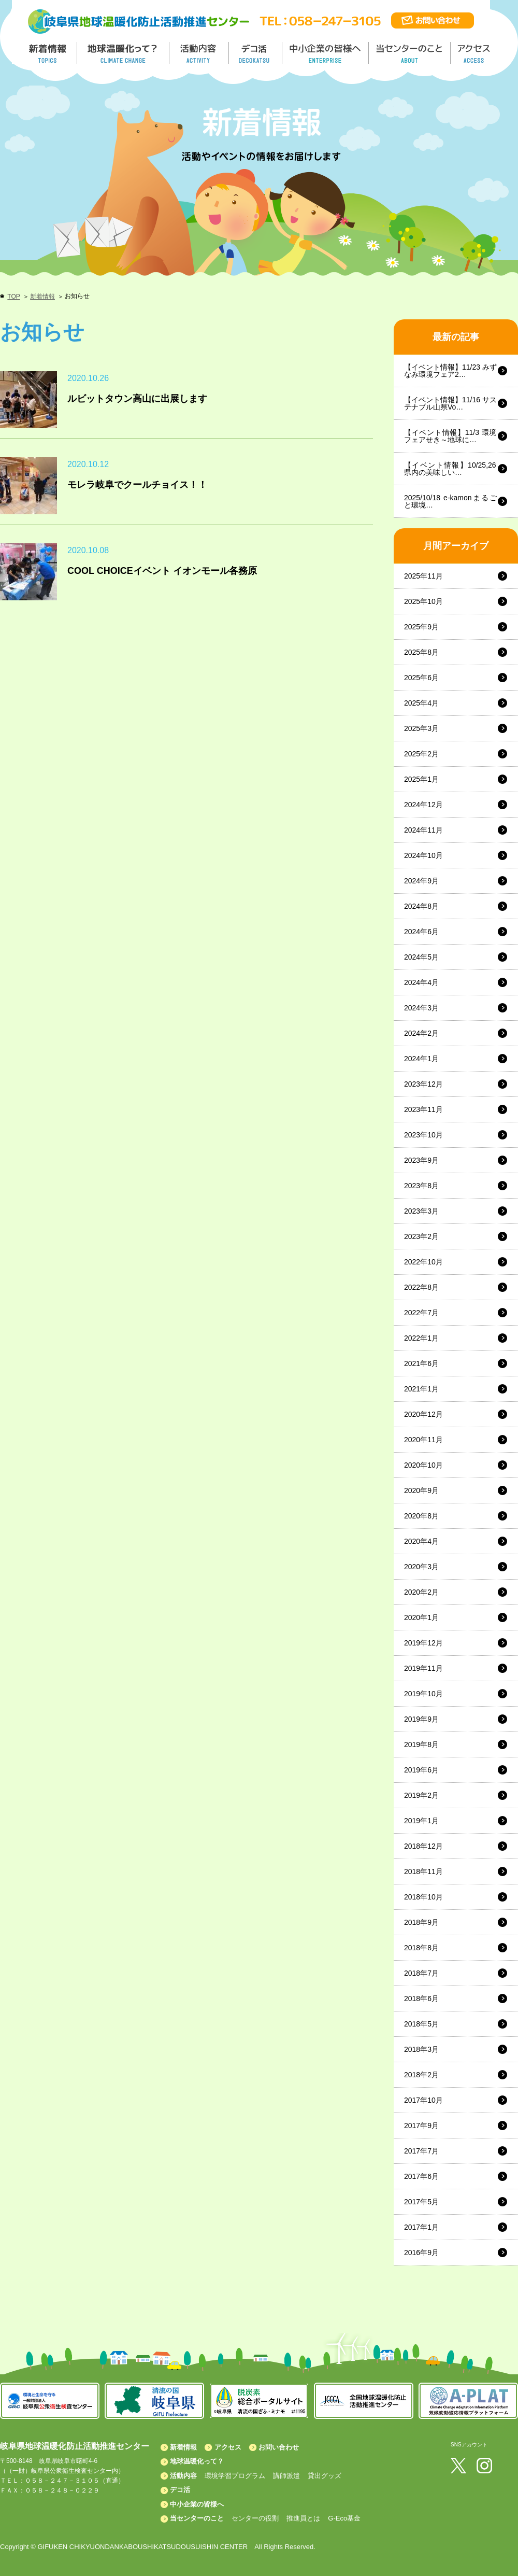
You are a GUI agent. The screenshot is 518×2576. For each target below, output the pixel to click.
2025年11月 (423, 576)
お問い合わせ (278, 2447)
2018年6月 (421, 1998)
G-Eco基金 (344, 2518)
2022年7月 (421, 1312)
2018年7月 (421, 1973)
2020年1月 (421, 1617)
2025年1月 (421, 779)
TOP (13, 296)
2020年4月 (421, 1541)
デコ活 (256, 53)
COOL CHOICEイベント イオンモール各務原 (162, 571)
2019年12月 (423, 1643)
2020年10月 (423, 1465)
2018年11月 (423, 1871)
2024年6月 (421, 931)
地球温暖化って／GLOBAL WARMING (123, 53)
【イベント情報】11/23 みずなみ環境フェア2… (450, 370)
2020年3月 (421, 1567)
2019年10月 (423, 1694)
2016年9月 (421, 2252)
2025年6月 (421, 677)
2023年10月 (423, 1135)
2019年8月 (421, 1744)
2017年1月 (421, 2227)
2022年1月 (421, 1338)
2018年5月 (421, 2024)
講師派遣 (286, 2476)
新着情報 (42, 296)
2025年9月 (421, 627)
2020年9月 (421, 1490)
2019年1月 (421, 1821)
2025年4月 (421, 703)
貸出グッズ (324, 2476)
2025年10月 (423, 601)
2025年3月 (421, 728)
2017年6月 (421, 2176)
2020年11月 (423, 1439)
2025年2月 (421, 754)
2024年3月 (421, 1008)
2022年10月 (423, 1262)
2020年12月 (423, 1414)
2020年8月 (421, 1516)
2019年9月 (421, 1719)
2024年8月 (421, 906)
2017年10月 (423, 2100)
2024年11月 (423, 830)
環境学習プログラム (235, 2476)
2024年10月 (423, 855)
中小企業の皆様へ (326, 53)
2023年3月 (421, 1211)
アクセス (227, 2447)
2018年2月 (421, 2075)
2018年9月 (421, 1922)
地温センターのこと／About (411, 53)
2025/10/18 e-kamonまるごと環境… (450, 501)
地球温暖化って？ (197, 2461)
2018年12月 (423, 1846)
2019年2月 (421, 1795)
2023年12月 (423, 1084)
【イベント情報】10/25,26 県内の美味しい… (450, 468)
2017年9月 (421, 2125)
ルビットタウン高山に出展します (137, 398)
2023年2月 (421, 1236)
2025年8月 (421, 652)
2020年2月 (421, 1592)
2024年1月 (421, 1058)
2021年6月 (421, 1363)
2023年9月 (421, 1160)
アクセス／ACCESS (475, 53)
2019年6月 (421, 1770)
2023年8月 (421, 1185)
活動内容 (183, 2476)
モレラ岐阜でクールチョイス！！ (137, 485)
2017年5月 (421, 2202)
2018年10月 (423, 1897)
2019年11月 (423, 1668)
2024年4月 (421, 982)
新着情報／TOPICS (48, 53)
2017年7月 (421, 2151)
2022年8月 (421, 1287)
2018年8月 (421, 1948)
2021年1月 (421, 1389)
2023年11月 (423, 1109)
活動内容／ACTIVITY (199, 53)
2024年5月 (421, 957)
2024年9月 (421, 881)
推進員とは (303, 2518)
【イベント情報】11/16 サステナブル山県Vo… (450, 403)
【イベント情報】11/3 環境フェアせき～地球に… (450, 436)
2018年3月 (421, 2049)
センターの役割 (255, 2518)
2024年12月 (423, 804)
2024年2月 (421, 1033)
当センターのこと (197, 2518)
